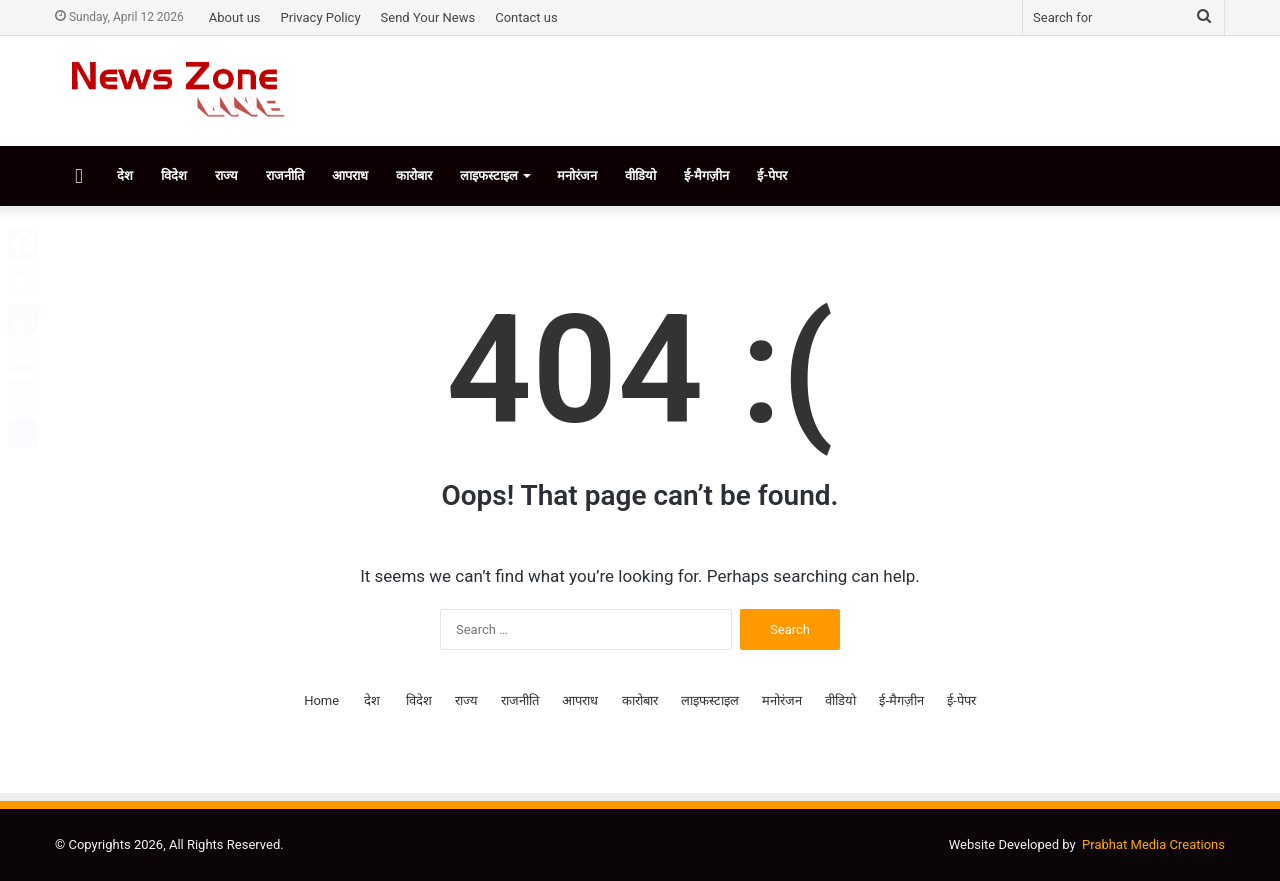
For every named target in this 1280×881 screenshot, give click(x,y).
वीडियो (640, 175)
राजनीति (285, 175)
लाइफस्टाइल (489, 175)
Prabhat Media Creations (1153, 844)
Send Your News (428, 17)
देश (125, 175)
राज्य (226, 175)
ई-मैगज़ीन (707, 175)
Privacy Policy (321, 17)
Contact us (526, 17)
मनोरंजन (577, 175)
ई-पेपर (772, 175)
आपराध (350, 175)
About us (235, 17)
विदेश (174, 175)
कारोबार (414, 175)
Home (321, 700)
